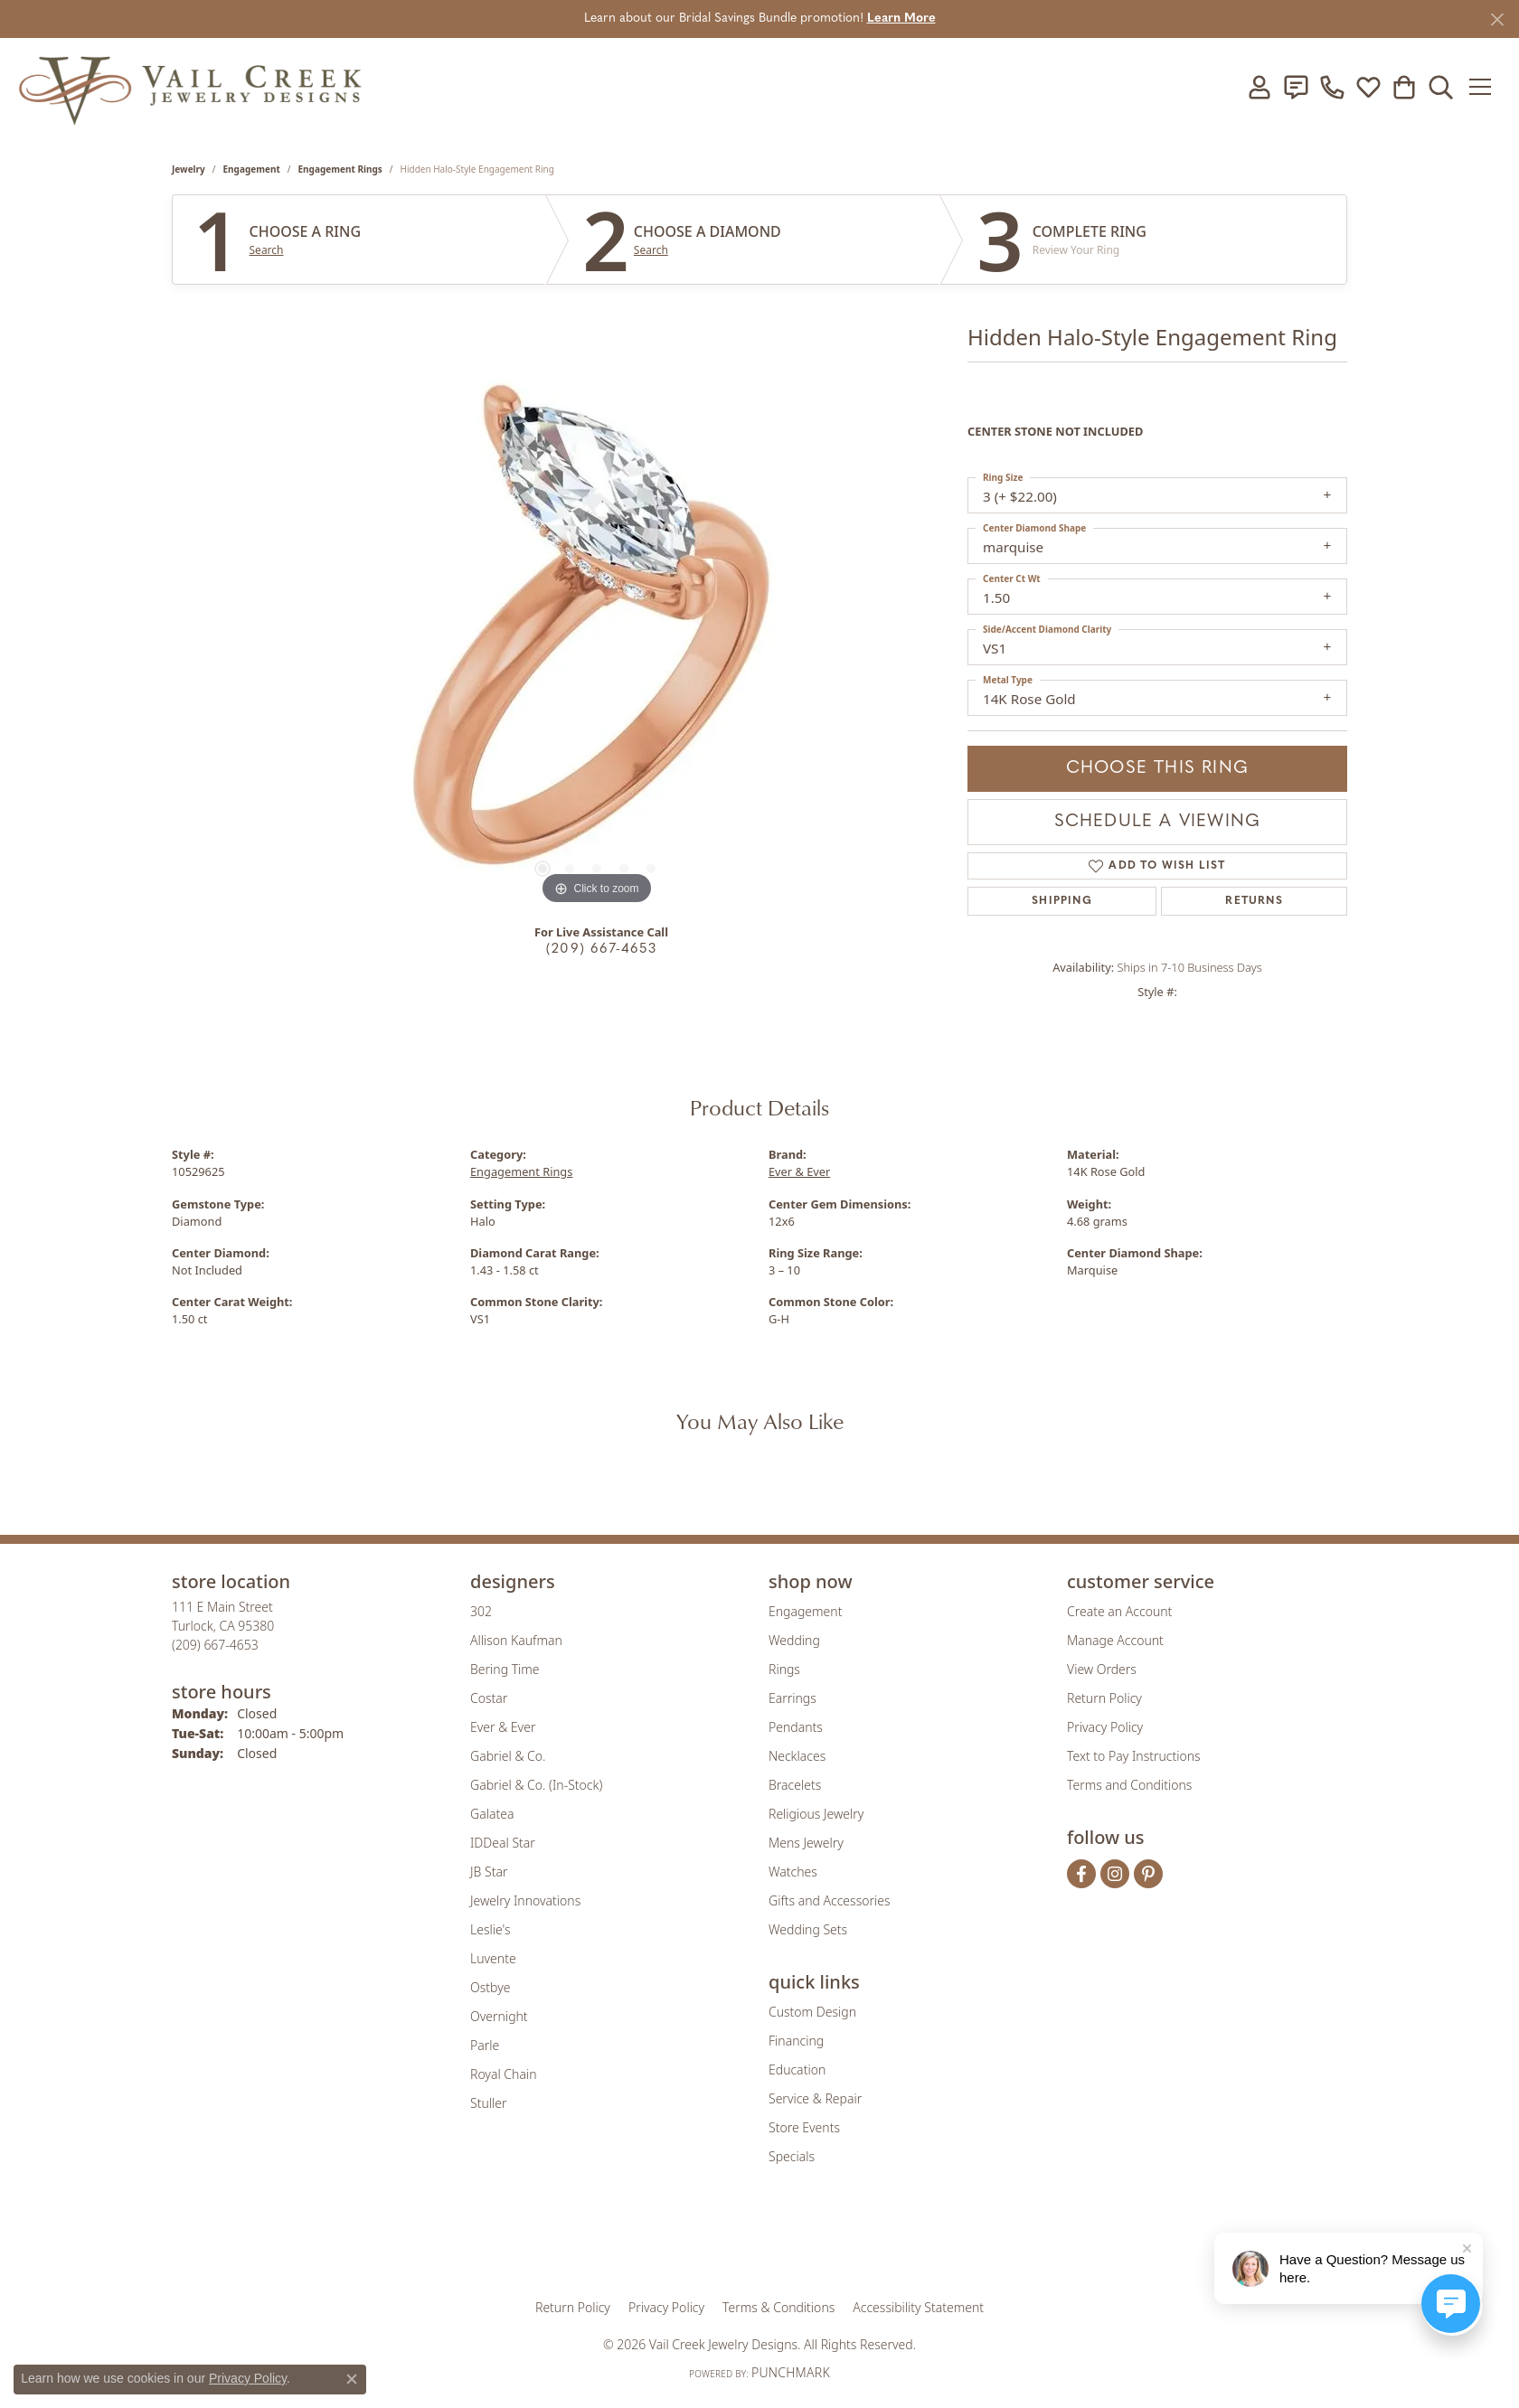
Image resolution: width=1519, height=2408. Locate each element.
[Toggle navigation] (1482, 87)
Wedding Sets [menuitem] (808, 1929)
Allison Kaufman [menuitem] (516, 1640)
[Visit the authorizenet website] (835, 2243)
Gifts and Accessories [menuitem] (830, 1900)
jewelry (188, 169)
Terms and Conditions (1129, 1784)
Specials (792, 2156)
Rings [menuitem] (784, 1669)
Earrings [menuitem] (792, 1698)
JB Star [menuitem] (488, 1871)
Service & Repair (815, 2098)
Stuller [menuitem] (488, 2103)
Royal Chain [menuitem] (503, 2074)
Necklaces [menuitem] (797, 1755)
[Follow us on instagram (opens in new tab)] (1114, 1873)
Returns (1253, 901)
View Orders (1102, 1669)
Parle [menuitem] (484, 2045)
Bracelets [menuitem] (795, 1784)
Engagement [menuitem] (805, 1611)
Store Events (804, 2127)
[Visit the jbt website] (909, 2243)
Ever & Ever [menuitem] (502, 1726)
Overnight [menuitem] (499, 2016)
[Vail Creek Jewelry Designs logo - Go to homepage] (190, 87)
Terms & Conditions (778, 2307)
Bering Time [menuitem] (505, 1669)
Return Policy (1104, 1698)
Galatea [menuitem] (492, 1813)
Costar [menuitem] (488, 1698)
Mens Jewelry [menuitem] (806, 1842)
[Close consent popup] (351, 2379)
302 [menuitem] (481, 1611)
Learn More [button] (901, 18)
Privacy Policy (1105, 1726)
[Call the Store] (215, 1644)
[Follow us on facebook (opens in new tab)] (1081, 1873)
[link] (1292, 87)
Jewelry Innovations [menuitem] (525, 1900)
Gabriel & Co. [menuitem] (507, 1755)
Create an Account (1119, 1611)
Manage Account (1115, 1640)
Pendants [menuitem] (796, 1726)
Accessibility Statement (918, 2307)
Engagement (251, 169)
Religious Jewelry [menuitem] (816, 1813)
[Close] (1497, 19)
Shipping (1062, 901)
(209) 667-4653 (601, 949)
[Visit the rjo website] (765, 2243)
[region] (597, 638)
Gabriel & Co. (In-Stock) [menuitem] (536, 1784)
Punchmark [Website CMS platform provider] (790, 2372)
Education (797, 2069)
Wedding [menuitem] (794, 1640)
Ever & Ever (799, 1171)
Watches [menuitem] (793, 1871)
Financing (796, 2040)
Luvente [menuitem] (493, 1958)
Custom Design (812, 2011)
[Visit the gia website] (617, 2243)
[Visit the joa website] (698, 2243)
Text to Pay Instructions (1134, 1755)
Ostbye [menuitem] (490, 1987)
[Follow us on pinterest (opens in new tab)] (1148, 1873)
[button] (1256, 87)
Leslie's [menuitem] (490, 1929)
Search (267, 250)
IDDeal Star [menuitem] (502, 1842)
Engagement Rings (340, 169)
